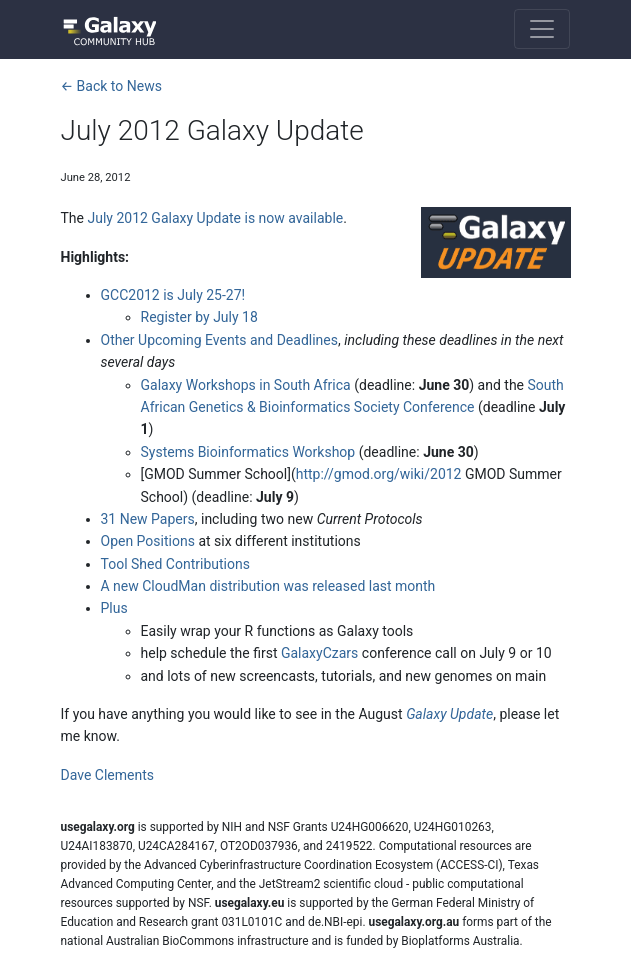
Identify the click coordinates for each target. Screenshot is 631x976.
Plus (114, 608)
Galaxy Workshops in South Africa (246, 385)
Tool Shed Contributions (175, 564)
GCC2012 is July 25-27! (173, 295)
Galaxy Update (449, 714)
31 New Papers (148, 519)
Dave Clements (107, 775)
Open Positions (148, 541)
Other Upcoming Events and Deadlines (220, 340)
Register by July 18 (199, 317)
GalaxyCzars (319, 653)
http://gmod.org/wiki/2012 (379, 474)
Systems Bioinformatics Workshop (248, 452)
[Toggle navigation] (542, 29)
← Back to (111, 86)
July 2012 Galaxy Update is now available (215, 218)
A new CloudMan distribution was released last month (268, 586)
